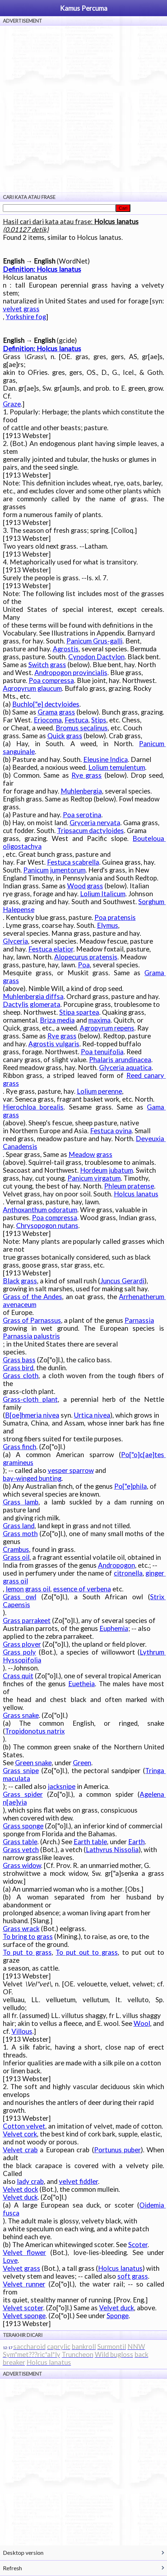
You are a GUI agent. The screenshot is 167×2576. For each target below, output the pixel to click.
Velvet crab (20, 2150)
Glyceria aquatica (125, 1067)
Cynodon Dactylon (96, 657)
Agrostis (66, 649)
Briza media (57, 1020)
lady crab (30, 2181)
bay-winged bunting (32, 1478)
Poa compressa (51, 680)
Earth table (90, 1842)
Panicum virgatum (94, 1178)
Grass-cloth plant (30, 1399)
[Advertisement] (83, 108)
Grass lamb (20, 1502)
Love (10, 2260)
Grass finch (19, 1447)
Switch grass (47, 665)
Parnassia (139, 1320)
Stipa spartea (79, 1012)
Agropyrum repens (107, 1028)
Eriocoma (48, 720)
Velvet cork (20, 2134)
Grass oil (16, 1557)
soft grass (132, 2276)
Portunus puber (117, 2150)
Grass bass (19, 1360)
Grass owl (19, 1597)
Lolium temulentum (116, 767)
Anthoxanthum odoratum (40, 1210)
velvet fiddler (78, 2181)
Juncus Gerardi (122, 1281)
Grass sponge (23, 1826)
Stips (98, 720)
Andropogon (116, 1565)
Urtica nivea (92, 1415)
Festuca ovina (111, 1131)
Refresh (12, 2568)
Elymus (107, 925)
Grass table (20, 1842)
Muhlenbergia (81, 791)
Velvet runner (24, 2284)
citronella (128, 1573)
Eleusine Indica (105, 759)
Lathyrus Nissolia (112, 1850)
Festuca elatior (50, 949)
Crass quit (18, 1676)
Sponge (118, 2316)
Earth (136, 1842)
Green (82, 1763)
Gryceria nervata (95, 823)
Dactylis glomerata (31, 1004)
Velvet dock (20, 2189)
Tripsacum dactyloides (90, 830)
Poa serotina (82, 815)
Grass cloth (20, 1376)
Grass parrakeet (27, 1620)
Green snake (33, 1763)
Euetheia (81, 1684)
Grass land (18, 1526)
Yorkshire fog (26, 317)
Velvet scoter (23, 2308)
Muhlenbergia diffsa (33, 996)
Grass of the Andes (32, 1297)
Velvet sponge (24, 2316)
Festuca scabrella (73, 862)
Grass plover (22, 1644)
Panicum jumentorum (54, 870)
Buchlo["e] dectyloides (45, 704)
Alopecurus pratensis (85, 957)
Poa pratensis (115, 917)
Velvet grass (21, 2268)
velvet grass (21, 309)
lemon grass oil (28, 1589)
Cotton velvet (24, 2126)
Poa (84, 965)
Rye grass (86, 775)
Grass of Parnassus (32, 1320)
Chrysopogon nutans (47, 1225)
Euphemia (113, 1628)
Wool (142, 2023)
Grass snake (21, 1715)
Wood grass (85, 886)
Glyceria (15, 941)
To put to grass (27, 1952)
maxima (99, 1020)
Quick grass (64, 736)
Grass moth (20, 1534)
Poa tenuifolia (102, 1052)
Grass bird (18, 1368)
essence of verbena (82, 1589)
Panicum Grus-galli (94, 641)
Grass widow (22, 1865)
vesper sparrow (71, 1470)
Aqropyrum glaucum (32, 688)
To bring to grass (28, 1936)
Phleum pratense (129, 1186)
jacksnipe (61, 1786)
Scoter (138, 2245)
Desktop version (23, 2552)
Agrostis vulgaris (53, 1044)
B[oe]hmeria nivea (32, 1415)
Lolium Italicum (102, 894)
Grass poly (19, 1652)
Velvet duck (20, 2197)
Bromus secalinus (82, 728)
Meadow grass (90, 1154)
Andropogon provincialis (70, 672)
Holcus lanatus (136, 1194)
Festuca (76, 720)
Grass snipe (21, 1771)
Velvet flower (24, 2252)
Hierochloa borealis (33, 1107)
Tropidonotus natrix (35, 1731)
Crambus (16, 1549)
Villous (21, 2031)
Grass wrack (21, 1929)
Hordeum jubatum (106, 1170)
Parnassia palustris (31, 1336)
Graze (12, 404)
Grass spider (23, 1794)
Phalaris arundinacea (120, 1060)
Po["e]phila (130, 1486)
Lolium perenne (99, 1091)
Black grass (20, 1281)
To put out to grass (87, 1952)
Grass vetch (21, 1850)
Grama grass (56, 712)
